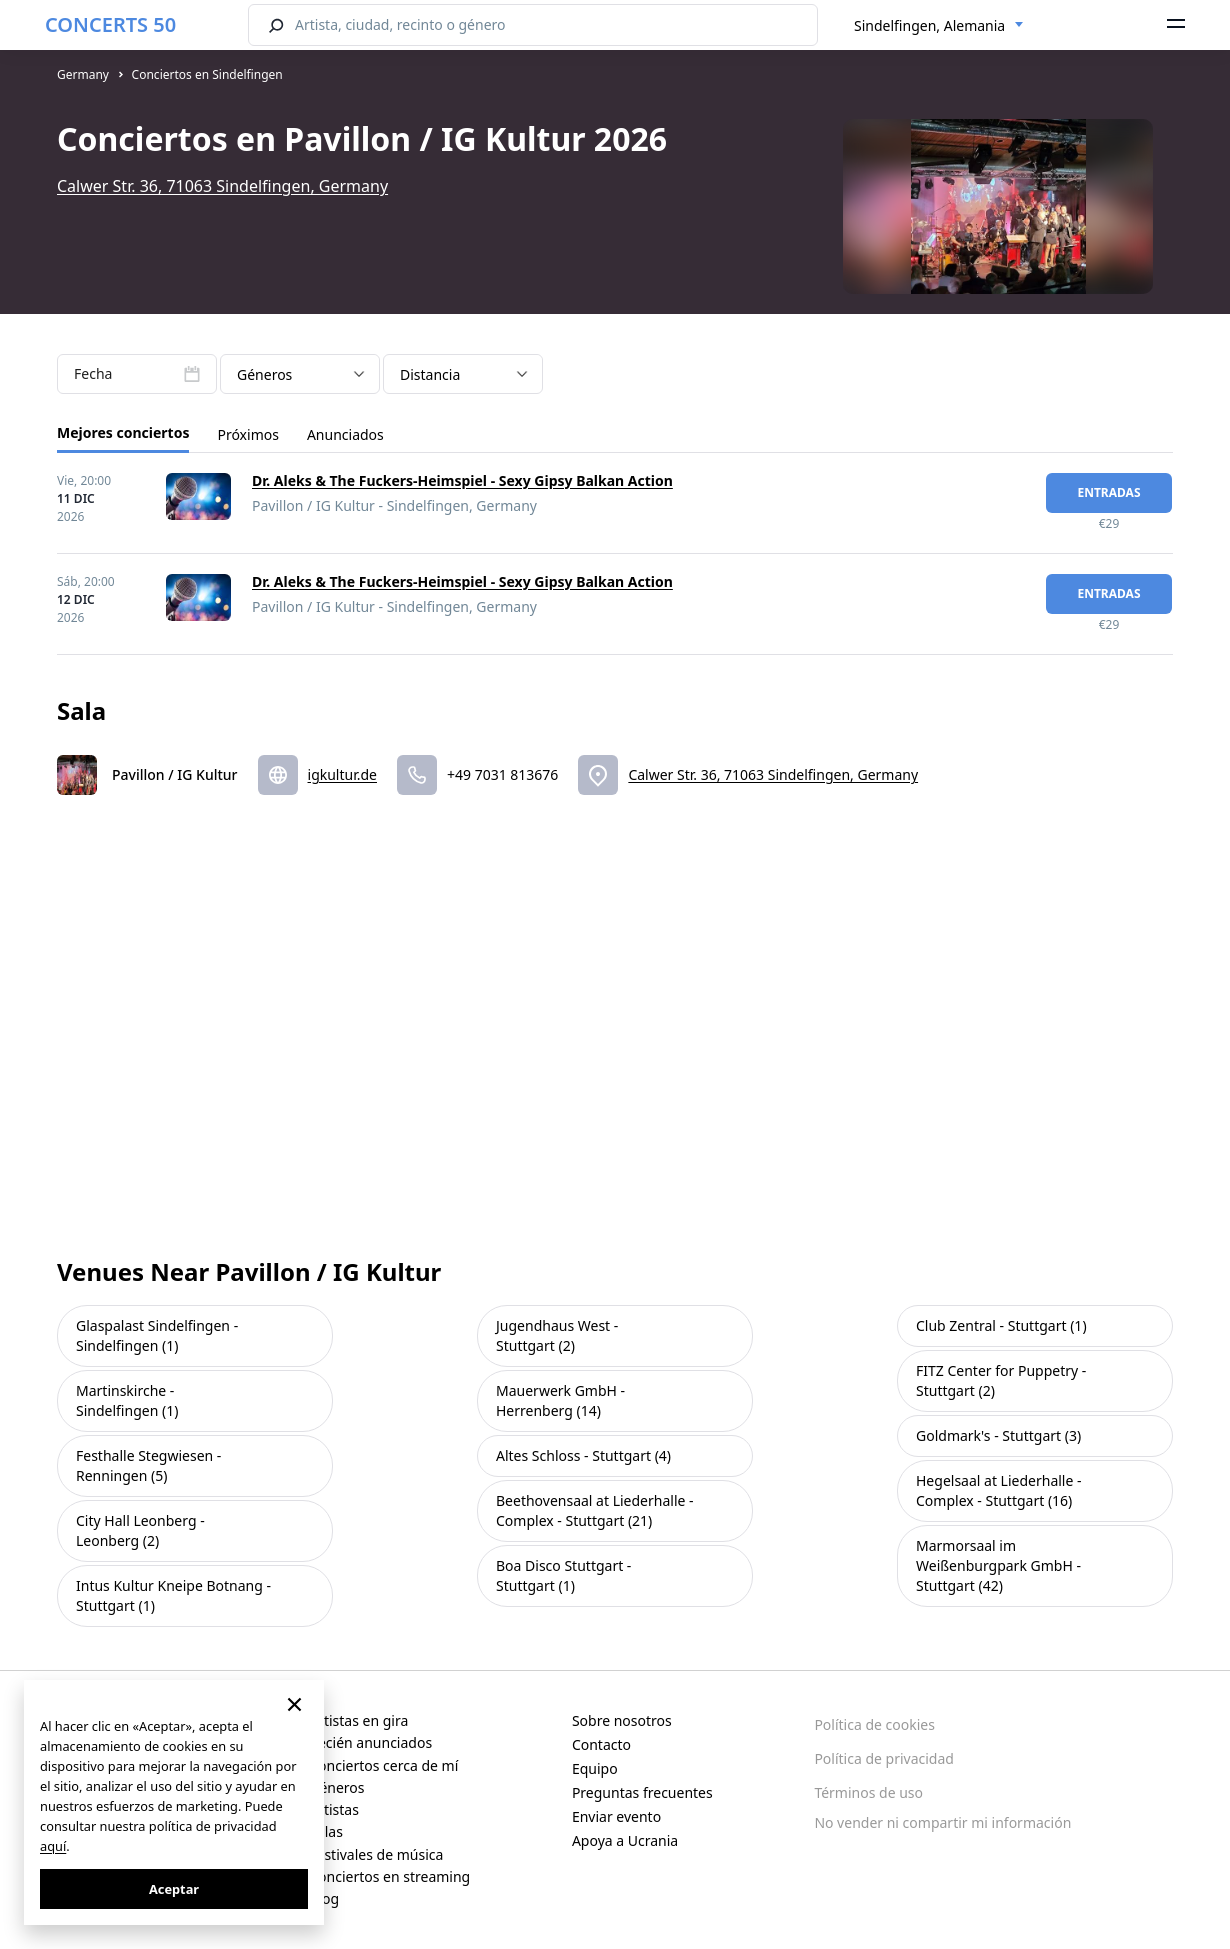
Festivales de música (376, 1854)
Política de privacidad (884, 1758)
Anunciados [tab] (345, 434)
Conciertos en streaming (389, 1876)
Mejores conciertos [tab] (123, 432)
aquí (53, 1846)
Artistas (334, 1809)
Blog (324, 1898)
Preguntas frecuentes (642, 1792)
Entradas (1108, 492)
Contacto (601, 1744)
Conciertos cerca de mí (383, 1765)
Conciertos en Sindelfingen (207, 74)
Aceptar (174, 1889)
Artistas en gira (358, 1720)
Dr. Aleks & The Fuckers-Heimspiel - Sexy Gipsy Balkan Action (462, 480)
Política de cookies (874, 1724)
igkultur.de (342, 774)
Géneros (336, 1787)
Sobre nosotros (622, 1720)
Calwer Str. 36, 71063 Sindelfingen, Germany (222, 186)
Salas (326, 1831)
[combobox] (939, 26)
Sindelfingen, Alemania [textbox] (929, 25)
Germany (83, 74)
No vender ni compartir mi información (942, 1822)
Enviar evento (616, 1816)
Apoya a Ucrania (625, 1840)
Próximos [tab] (247, 434)
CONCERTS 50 (110, 24)
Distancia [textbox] (430, 374)
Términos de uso (868, 1792)
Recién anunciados (370, 1742)
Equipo (595, 1768)
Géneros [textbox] (264, 374)
